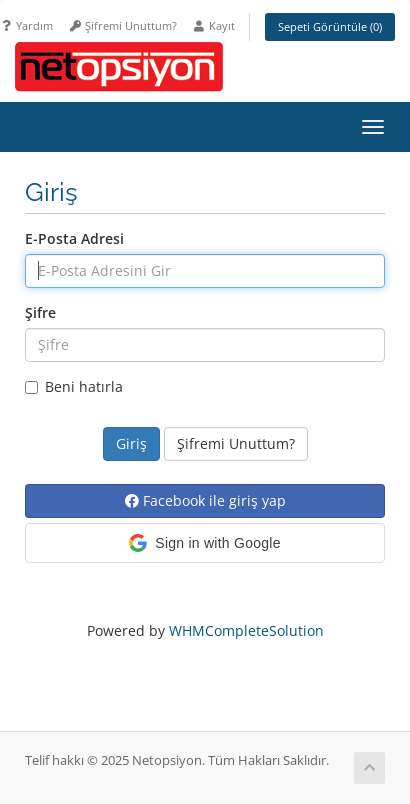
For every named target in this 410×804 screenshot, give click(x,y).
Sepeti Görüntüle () (330, 26)
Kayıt (213, 25)
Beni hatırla (74, 386)
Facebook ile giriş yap (205, 500)
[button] (205, 543)
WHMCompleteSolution (246, 630)
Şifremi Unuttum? (122, 25)
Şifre (40, 312)
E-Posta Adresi (74, 238)
